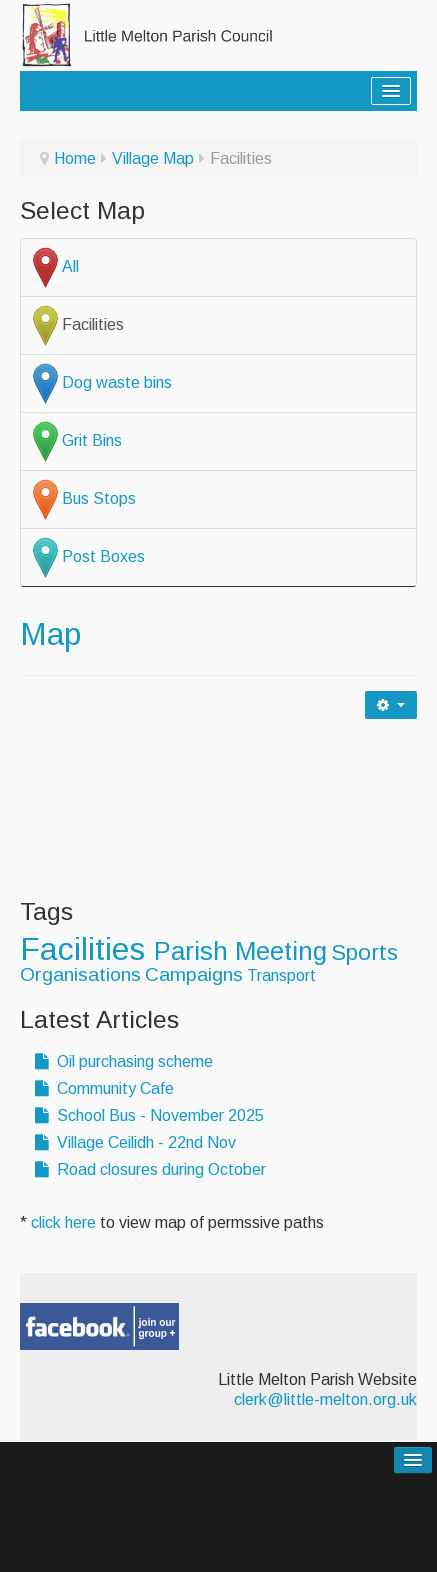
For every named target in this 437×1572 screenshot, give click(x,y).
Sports (364, 952)
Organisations (80, 974)
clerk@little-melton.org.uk (325, 1399)
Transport (281, 975)
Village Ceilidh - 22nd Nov (135, 1142)
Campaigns (194, 974)
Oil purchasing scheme (124, 1061)
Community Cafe (104, 1088)
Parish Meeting (240, 951)
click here (63, 1222)
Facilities (87, 949)
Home (75, 158)
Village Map (153, 158)
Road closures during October (150, 1169)
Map (50, 634)
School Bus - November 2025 (149, 1115)
